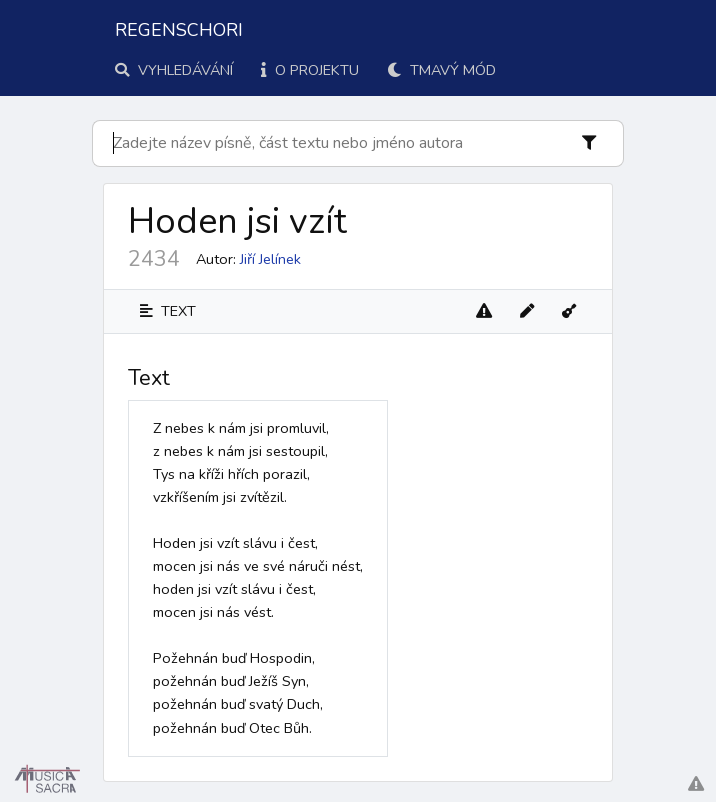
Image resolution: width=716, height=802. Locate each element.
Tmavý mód (441, 70)
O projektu (310, 70)
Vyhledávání (174, 70)
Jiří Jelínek (270, 259)
